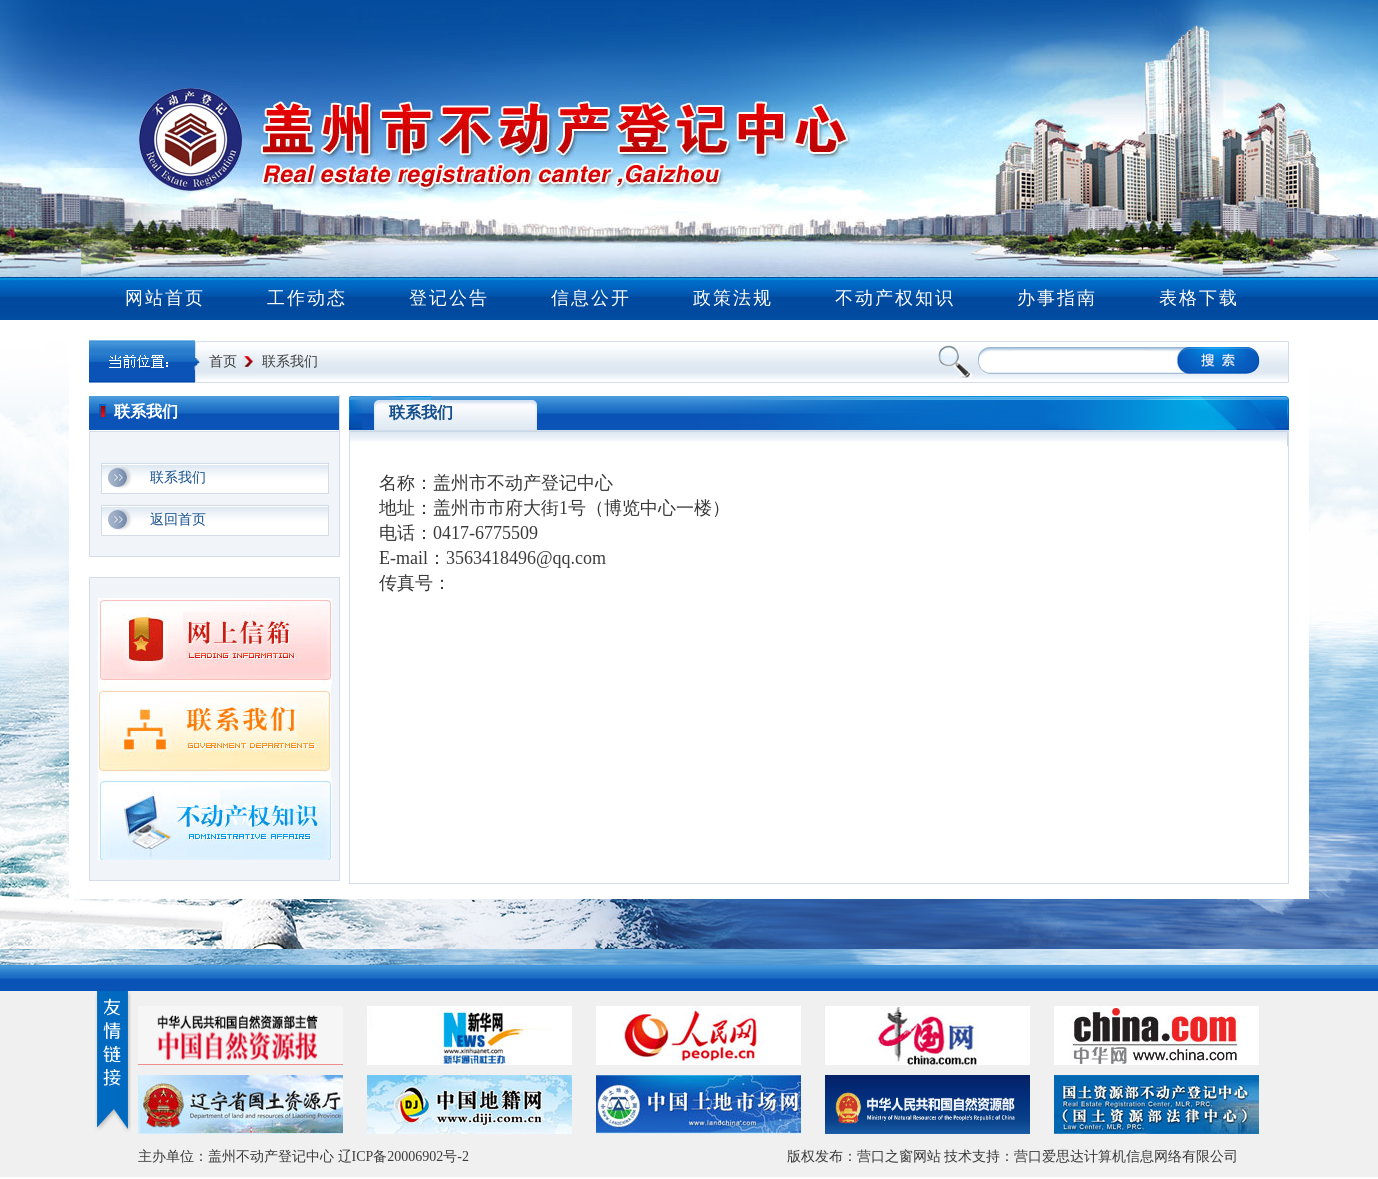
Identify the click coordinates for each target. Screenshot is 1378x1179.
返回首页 (178, 519)
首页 (223, 361)
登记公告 (449, 298)
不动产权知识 (895, 298)
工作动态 (307, 298)
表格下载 (1199, 298)
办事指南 (1057, 298)
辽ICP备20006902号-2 (403, 1156)
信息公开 (591, 298)
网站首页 (165, 298)
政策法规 (733, 298)
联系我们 (290, 361)
